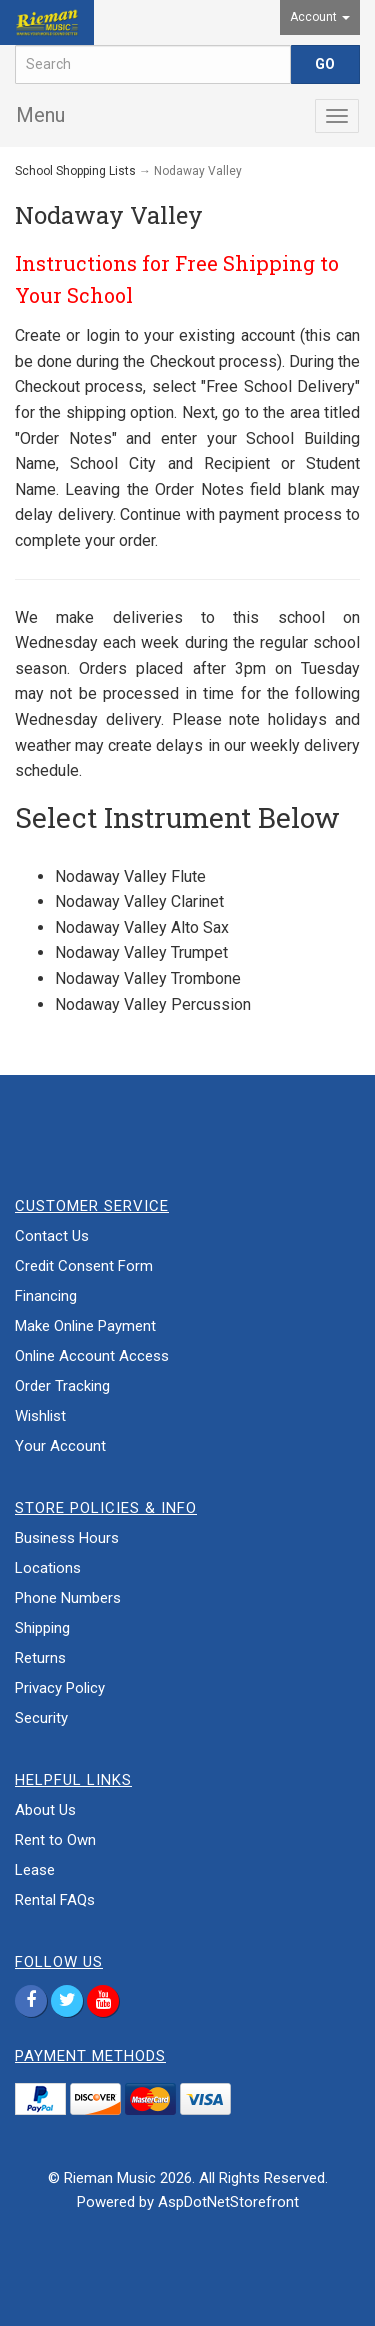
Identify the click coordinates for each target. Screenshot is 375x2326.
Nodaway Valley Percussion (153, 1004)
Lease (35, 1870)
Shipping (42, 1628)
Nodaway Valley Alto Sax (142, 927)
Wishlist (40, 1416)
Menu (40, 115)
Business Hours (67, 1538)
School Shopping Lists (75, 171)
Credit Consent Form (84, 1266)
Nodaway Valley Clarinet (139, 901)
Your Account (60, 1446)
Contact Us (52, 1236)
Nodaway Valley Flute (130, 876)
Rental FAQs (55, 1900)
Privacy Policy (60, 1688)
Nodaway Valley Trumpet (141, 952)
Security (41, 1718)
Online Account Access (92, 1356)
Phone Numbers (68, 1598)
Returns (40, 1658)
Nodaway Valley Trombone (148, 978)
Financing (46, 1296)
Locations (48, 1568)
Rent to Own (55, 1840)
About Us (45, 1810)
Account (320, 17)
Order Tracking (62, 1386)
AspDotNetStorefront (228, 2202)
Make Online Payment (85, 1326)
